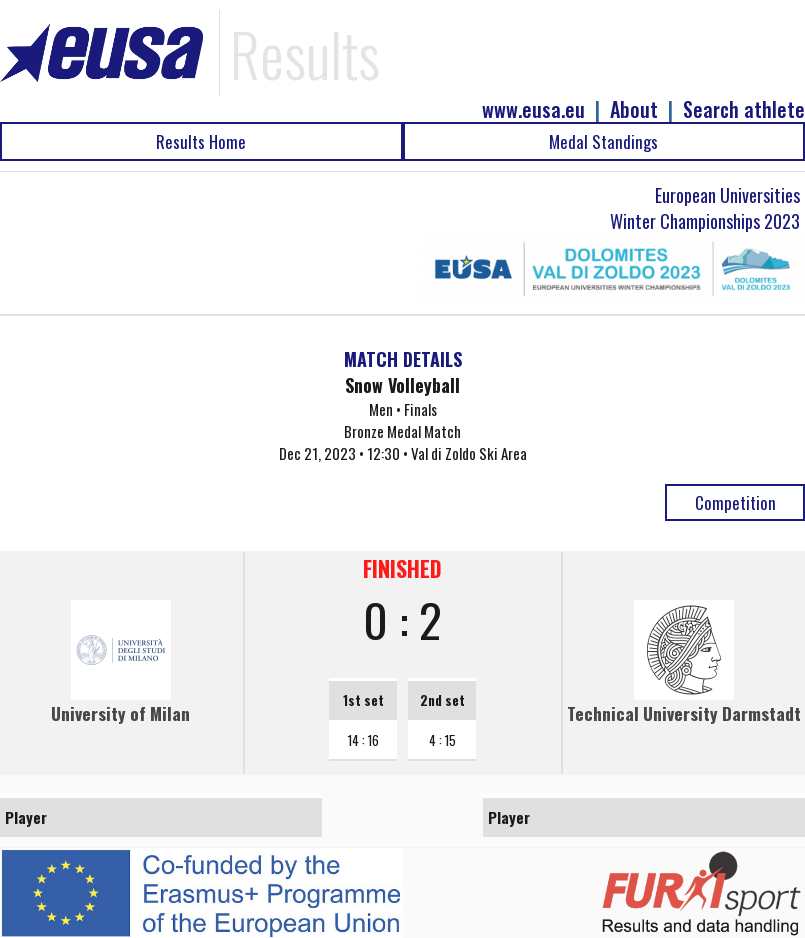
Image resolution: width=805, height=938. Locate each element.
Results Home (201, 141)
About (634, 109)
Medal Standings (603, 141)
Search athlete (744, 109)
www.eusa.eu (533, 109)
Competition (735, 502)
